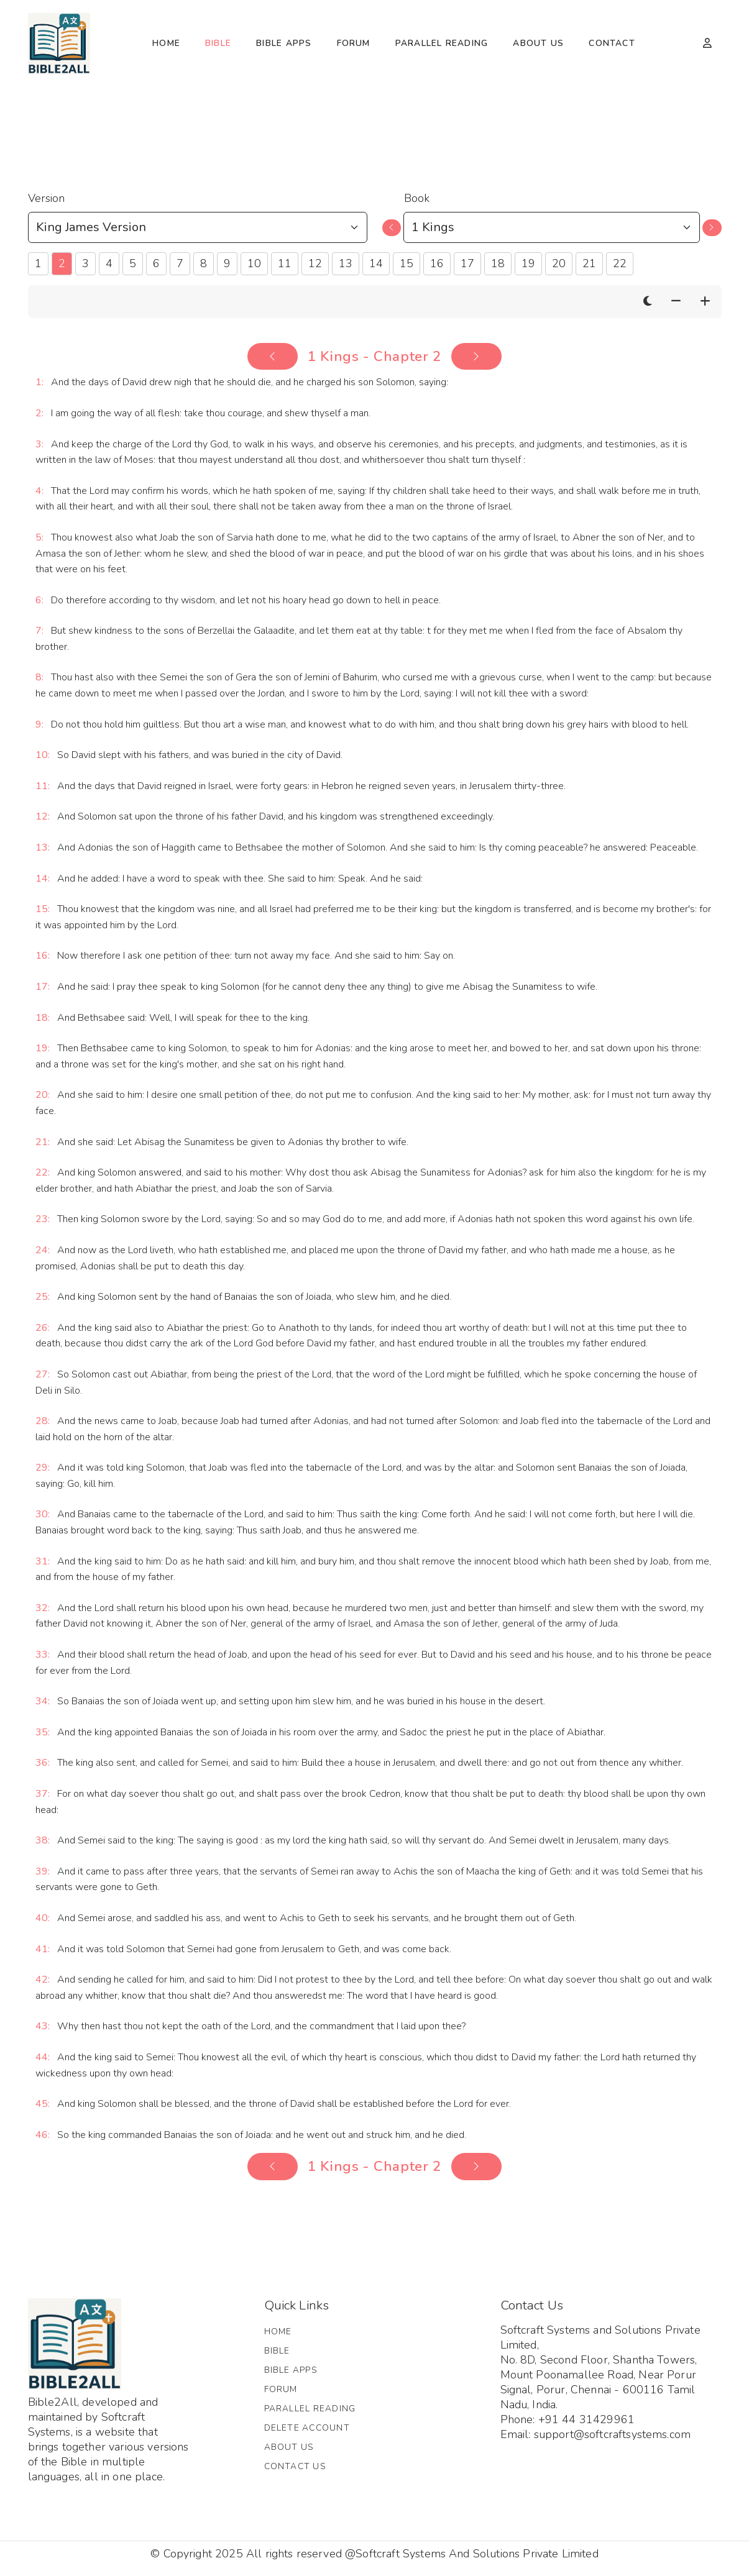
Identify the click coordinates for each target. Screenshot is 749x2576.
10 (254, 263)
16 (437, 263)
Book (417, 198)
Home (166, 43)
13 (345, 263)
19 (528, 263)
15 (406, 263)
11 (285, 263)
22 (620, 263)
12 (315, 263)
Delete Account (307, 2428)
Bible (218, 43)
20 (559, 263)
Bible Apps (283, 43)
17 (467, 263)
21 (589, 263)
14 (376, 263)
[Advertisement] (375, 125)
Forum (353, 43)
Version (46, 198)
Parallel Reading (442, 43)
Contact (612, 43)
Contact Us (295, 2466)
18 (498, 263)
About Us (538, 43)
